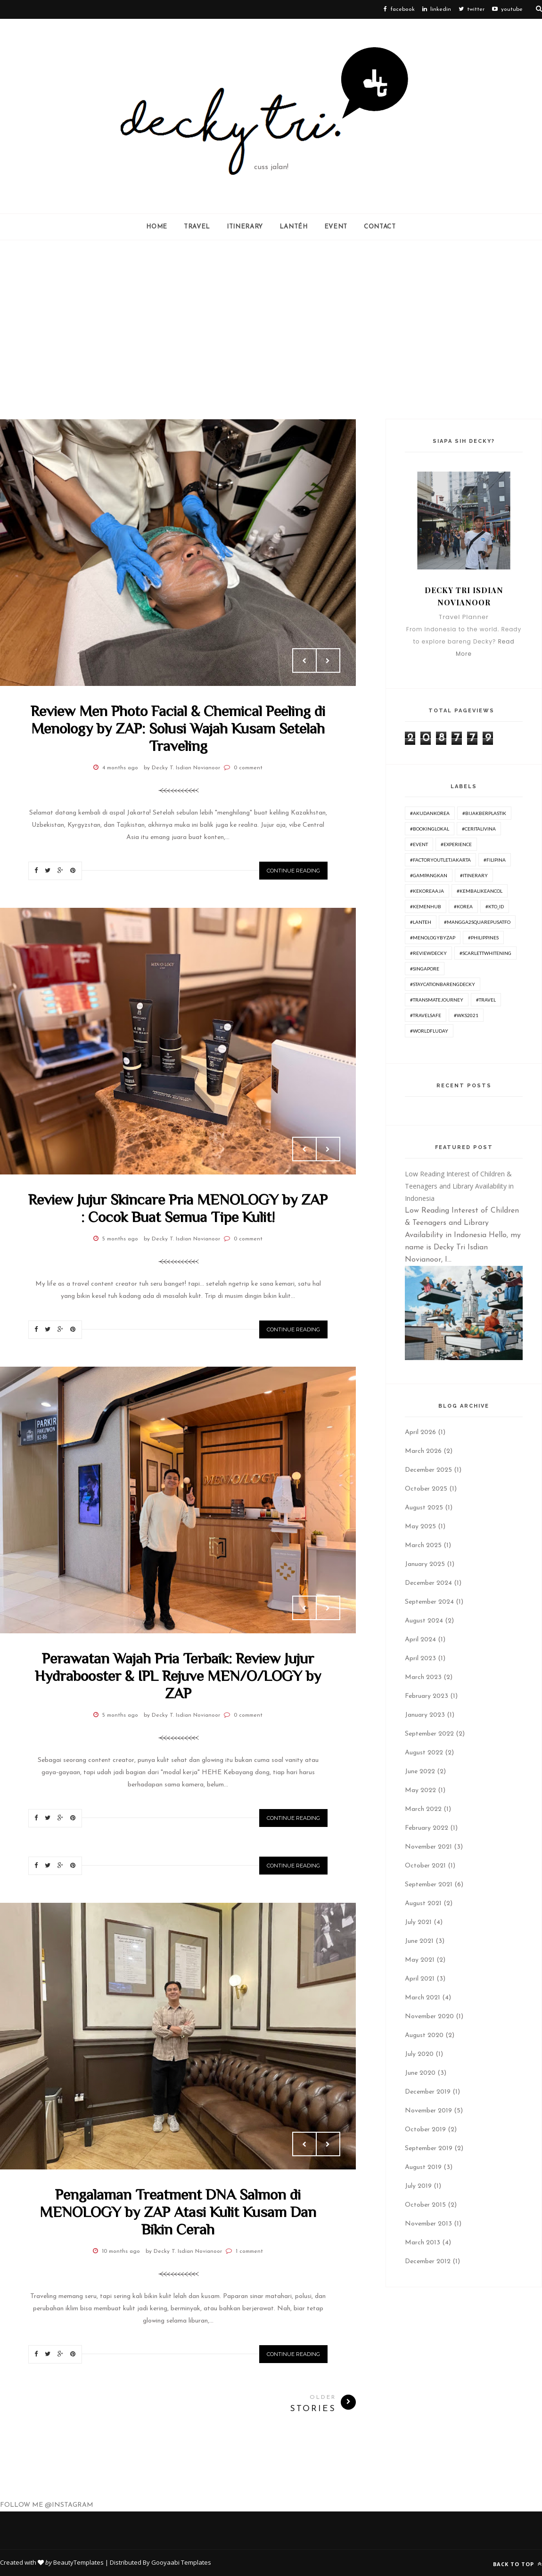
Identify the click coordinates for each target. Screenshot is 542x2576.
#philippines (483, 937)
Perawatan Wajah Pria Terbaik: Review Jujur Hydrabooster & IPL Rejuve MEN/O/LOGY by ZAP (178, 1676)
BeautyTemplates (78, 2562)
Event (335, 227)
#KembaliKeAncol (479, 891)
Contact (380, 227)
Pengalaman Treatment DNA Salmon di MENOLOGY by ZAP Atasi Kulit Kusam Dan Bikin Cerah (178, 2212)
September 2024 (429, 1602)
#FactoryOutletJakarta (440, 860)
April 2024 (420, 1639)
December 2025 (428, 1470)
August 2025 (424, 1507)
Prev (304, 660)
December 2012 (428, 2261)
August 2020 (424, 2035)
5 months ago (120, 1239)
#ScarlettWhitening (485, 953)
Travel (197, 227)
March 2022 (423, 1809)
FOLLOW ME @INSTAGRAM (46, 2505)
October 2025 (426, 1488)
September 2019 (428, 2148)
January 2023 (425, 1715)
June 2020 (420, 2073)
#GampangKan (428, 875)
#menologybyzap (432, 937)
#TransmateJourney (436, 1000)
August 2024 (424, 1620)
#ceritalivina (479, 828)
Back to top (517, 2564)
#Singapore (424, 968)
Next (328, 660)
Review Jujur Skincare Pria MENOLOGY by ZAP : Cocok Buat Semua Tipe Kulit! (178, 1208)
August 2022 (424, 1752)
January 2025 (425, 1564)
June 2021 (419, 1941)
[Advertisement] (271, 330)
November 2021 (428, 1846)
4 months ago (120, 768)
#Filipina (495, 860)
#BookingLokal (429, 828)
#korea (463, 906)
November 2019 (428, 2110)
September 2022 (429, 1733)
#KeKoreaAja (427, 891)
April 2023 (420, 1658)
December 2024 (428, 1583)
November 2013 (428, 2223)
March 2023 (423, 1677)
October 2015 (425, 2205)
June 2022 (420, 1771)
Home (156, 227)
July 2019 (418, 2186)
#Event (419, 844)
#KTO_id (494, 906)
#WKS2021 (466, 1015)
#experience (456, 844)
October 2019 (425, 2129)
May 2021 (420, 1960)
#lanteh (420, 922)
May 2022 (420, 1790)
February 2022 (426, 1828)
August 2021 (423, 1903)
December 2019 (428, 2091)
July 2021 (418, 1922)
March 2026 (423, 1451)
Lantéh (293, 227)
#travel (486, 1000)
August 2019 (423, 2167)
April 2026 (420, 1432)
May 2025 (420, 1526)
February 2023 (426, 1696)
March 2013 (422, 2242)
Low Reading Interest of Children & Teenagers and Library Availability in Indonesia (459, 1186)
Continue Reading (293, 870)
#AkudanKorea (430, 813)
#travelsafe (425, 1015)
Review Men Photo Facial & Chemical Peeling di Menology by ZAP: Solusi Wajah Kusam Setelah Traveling (178, 728)
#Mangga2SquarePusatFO (477, 922)
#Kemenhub (425, 906)
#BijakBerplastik (484, 813)
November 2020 (429, 2016)
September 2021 (428, 1884)
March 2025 (423, 1545)
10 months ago (121, 2251)
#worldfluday (429, 1031)
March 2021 (422, 1997)
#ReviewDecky (428, 953)
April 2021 (420, 1978)
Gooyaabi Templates (181, 2562)
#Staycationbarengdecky (442, 984)
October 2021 (425, 1865)
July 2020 (419, 2054)
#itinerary (474, 875)
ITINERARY (245, 227)
